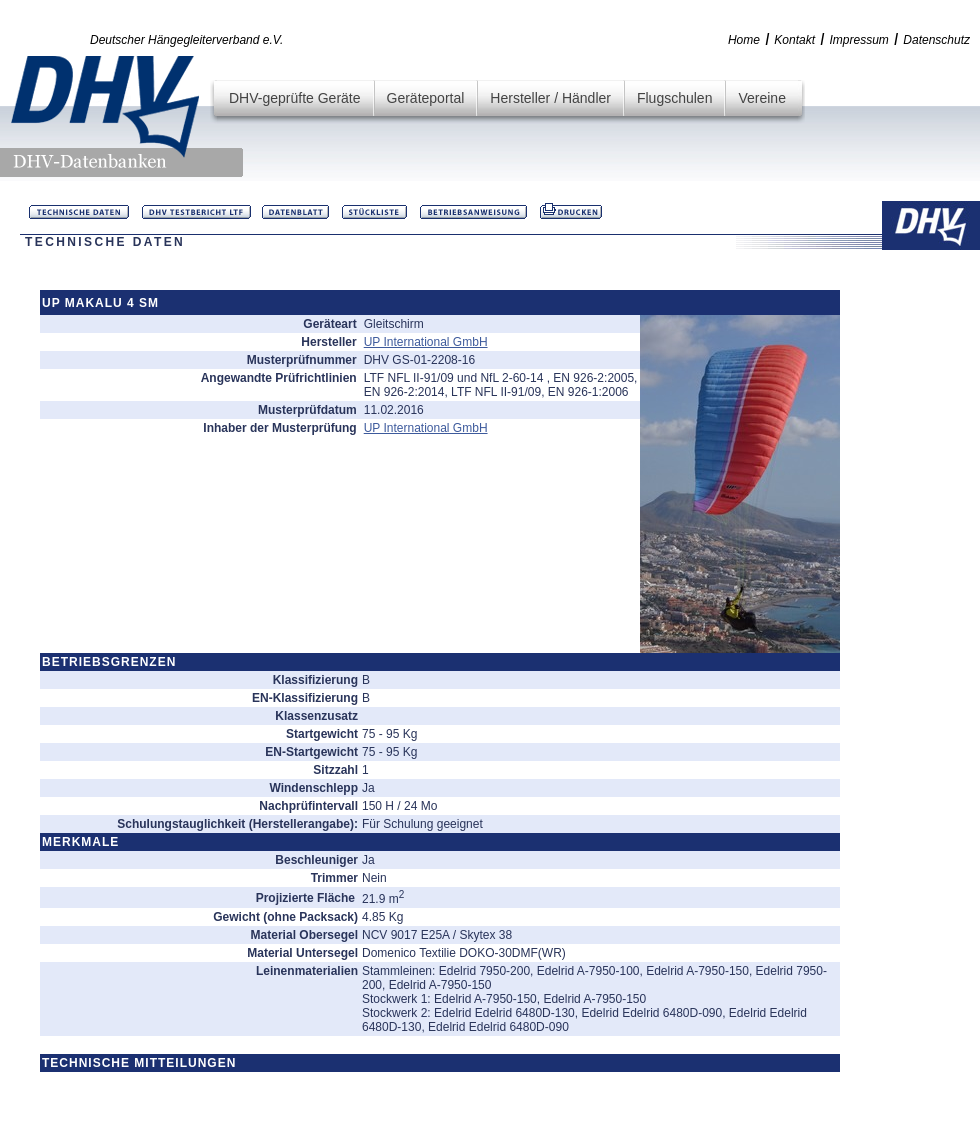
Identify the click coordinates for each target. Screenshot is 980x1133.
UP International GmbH (426, 342)
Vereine (761, 98)
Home (744, 40)
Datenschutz (936, 40)
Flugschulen (675, 98)
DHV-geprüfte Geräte (295, 98)
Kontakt (794, 40)
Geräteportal (426, 98)
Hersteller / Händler (550, 98)
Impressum (859, 40)
